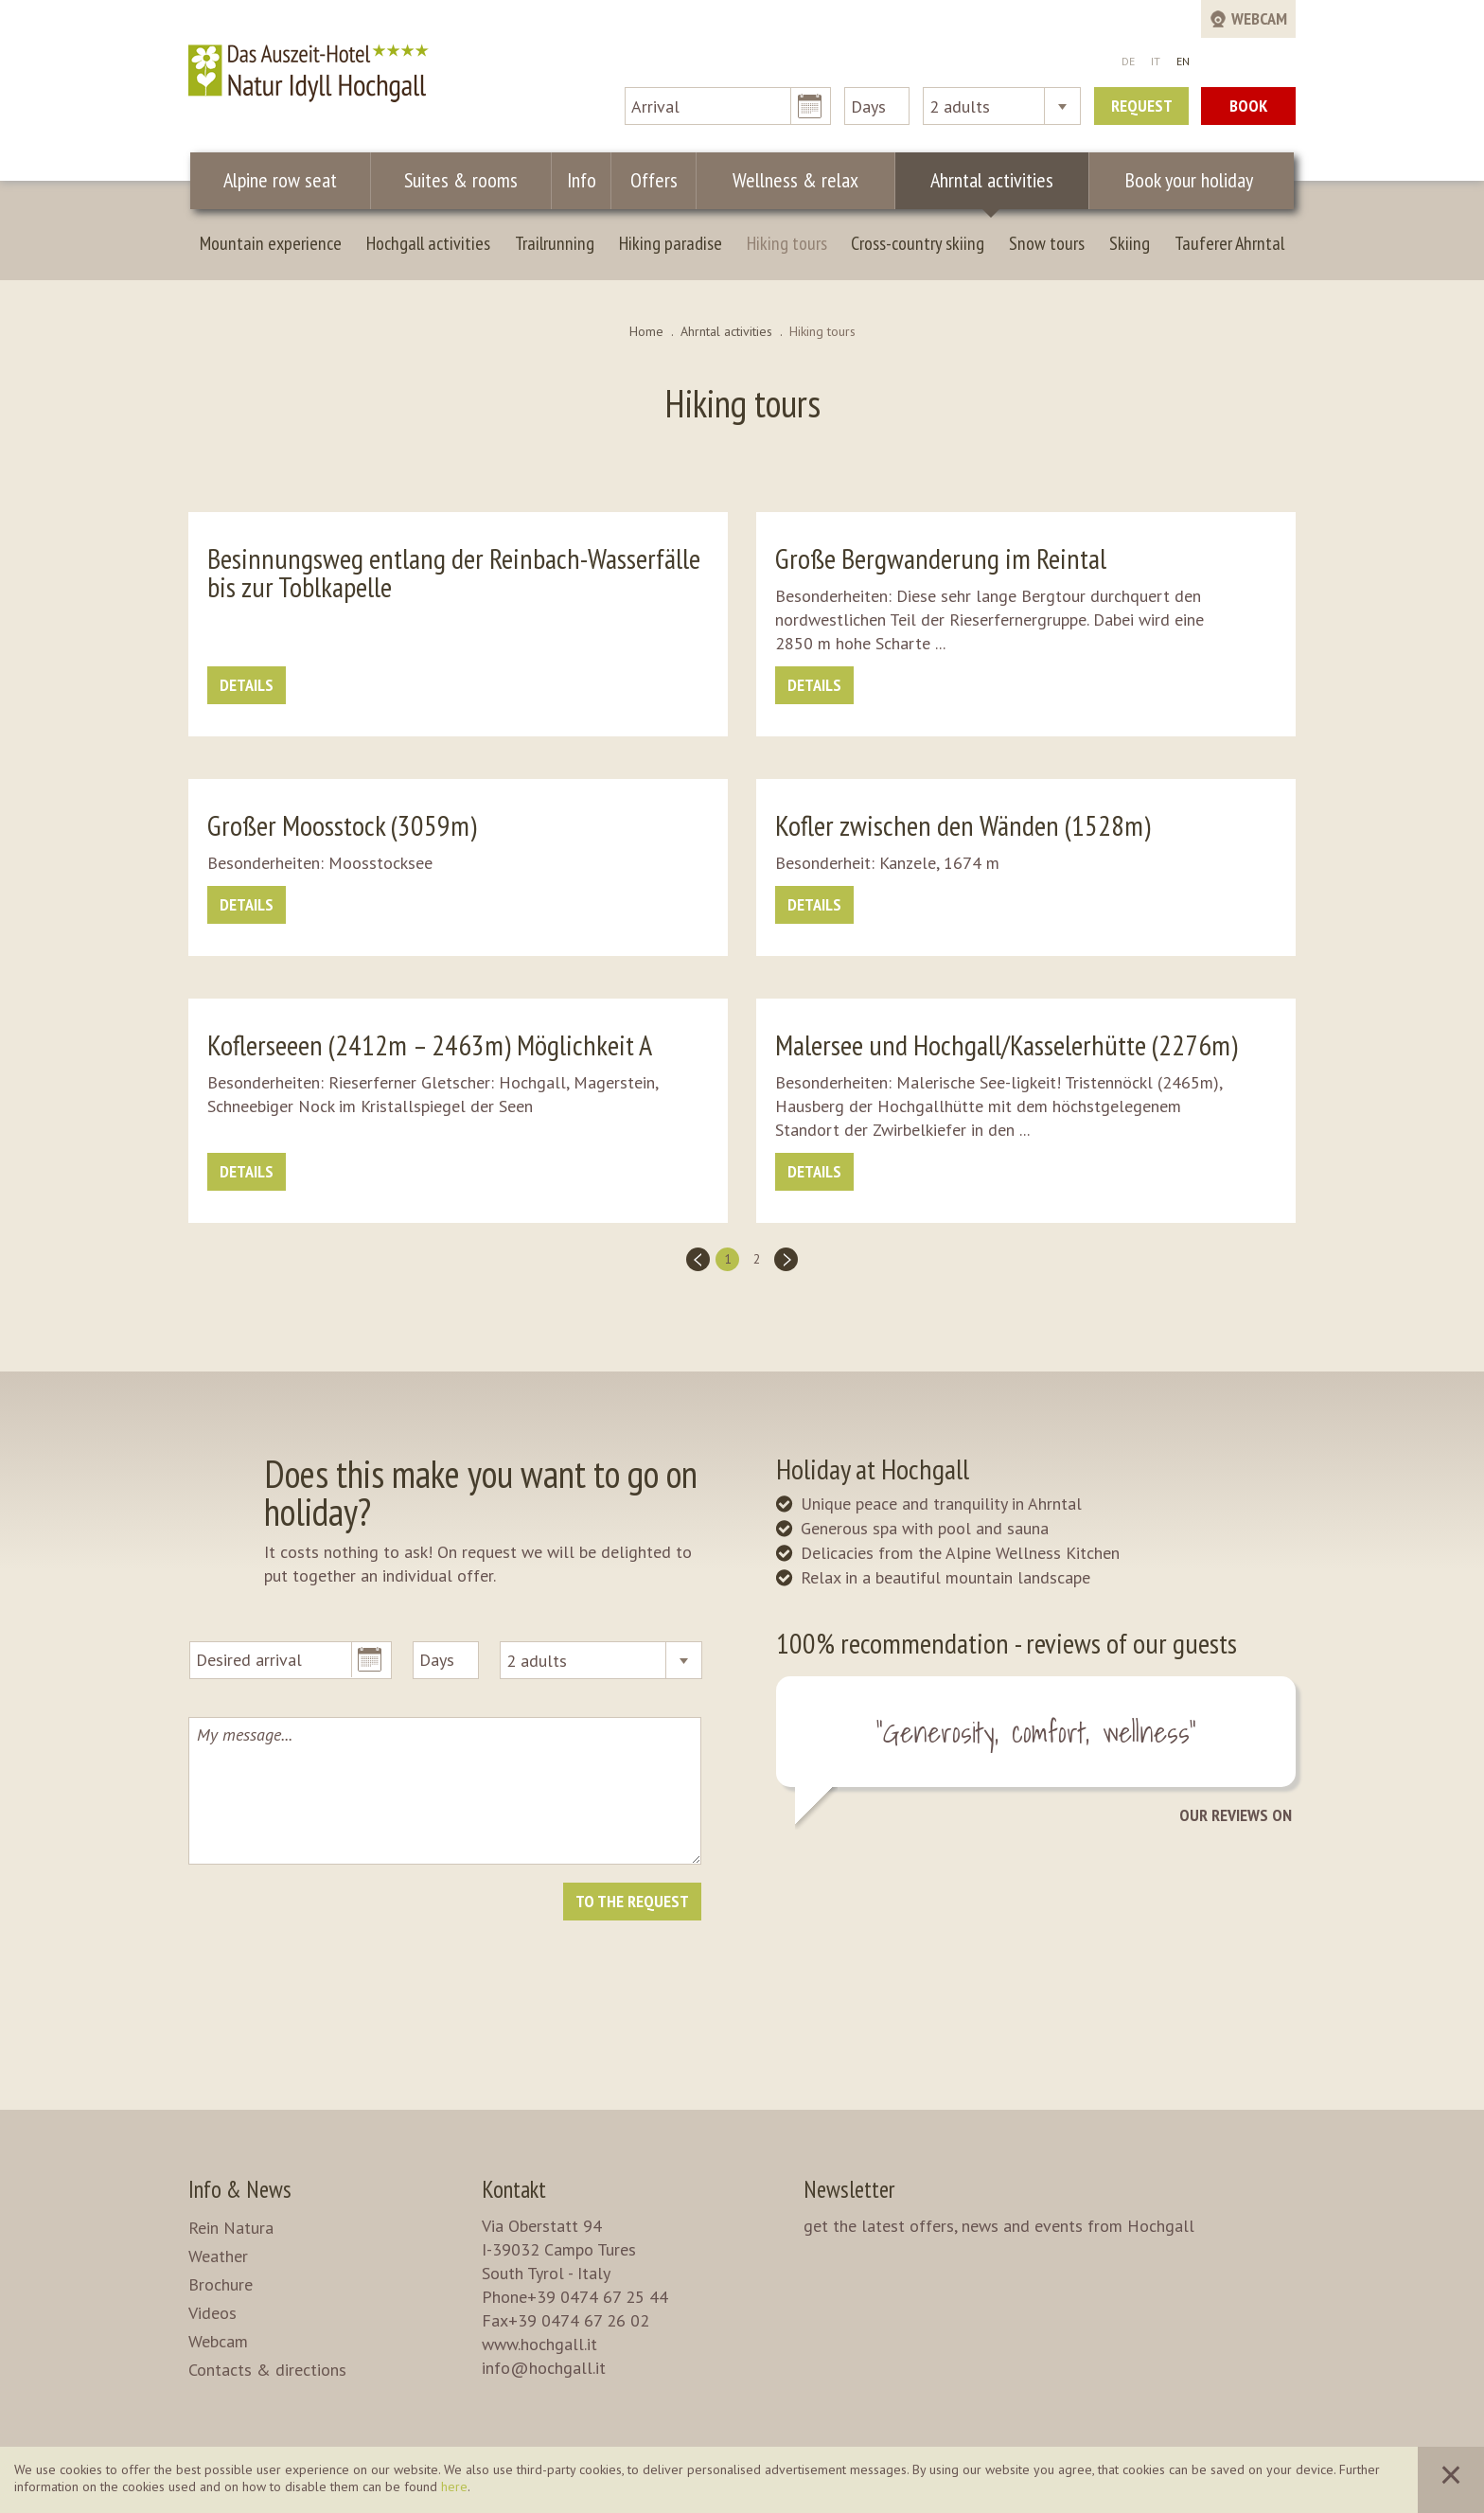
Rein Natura (231, 2228)
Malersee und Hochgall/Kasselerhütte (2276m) (1006, 1044)
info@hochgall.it (544, 2368)
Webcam (218, 2341)
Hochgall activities (428, 243)
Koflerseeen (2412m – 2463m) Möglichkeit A (429, 1044)
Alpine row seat (281, 180)
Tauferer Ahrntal (1229, 243)
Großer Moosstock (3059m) (342, 824)
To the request (632, 1901)
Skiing (1129, 243)
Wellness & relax (787, 180)
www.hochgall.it (539, 2344)
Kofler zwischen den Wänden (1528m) (963, 824)
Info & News (240, 2189)
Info (580, 180)
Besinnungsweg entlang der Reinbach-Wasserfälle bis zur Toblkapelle (453, 572)
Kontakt (514, 2189)
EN (1183, 61)
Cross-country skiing (917, 243)
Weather (218, 2256)
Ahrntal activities (980, 180)
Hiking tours (787, 243)
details (247, 685)
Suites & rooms (463, 180)
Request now (1142, 110)
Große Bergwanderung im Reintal (940, 558)
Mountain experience (271, 243)
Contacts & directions (267, 2369)
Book (1248, 105)
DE (1128, 61)
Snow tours (1047, 243)
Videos (212, 2313)
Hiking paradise (670, 243)
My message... (444, 1791)
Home (646, 331)
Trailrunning (554, 243)
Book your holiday (1182, 180)
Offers (648, 180)
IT (1155, 61)
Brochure (220, 2284)
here (454, 2486)
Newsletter (849, 2189)
